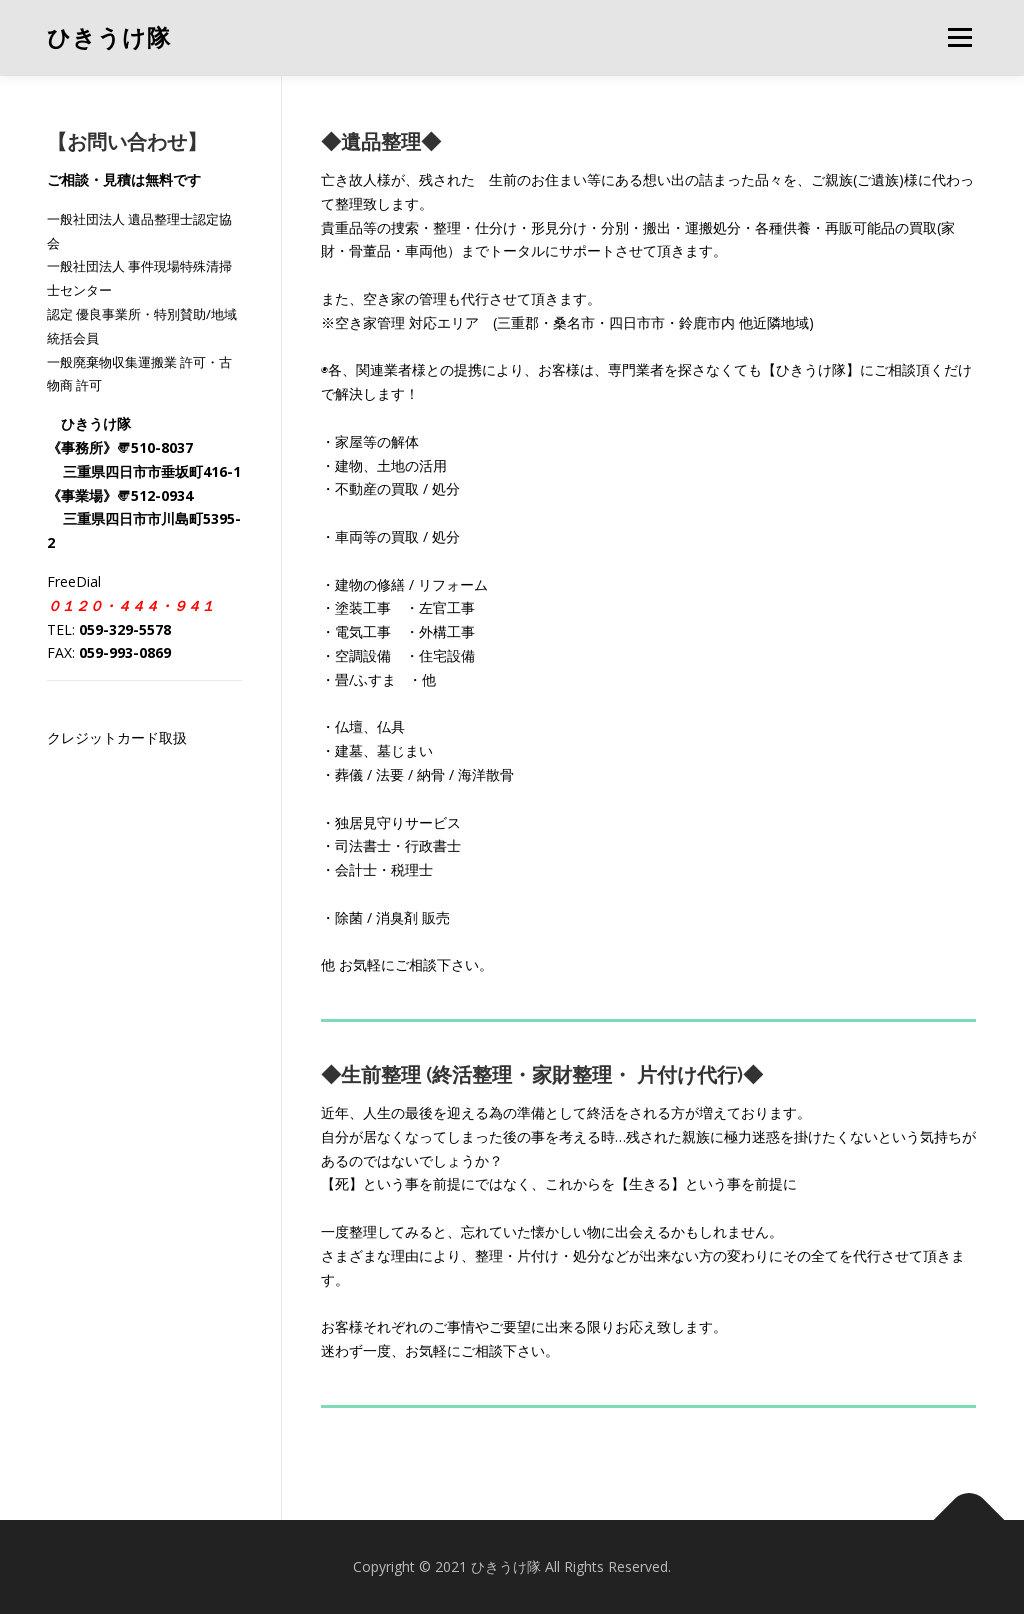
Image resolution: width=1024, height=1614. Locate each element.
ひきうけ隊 (109, 39)
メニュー (959, 37)
